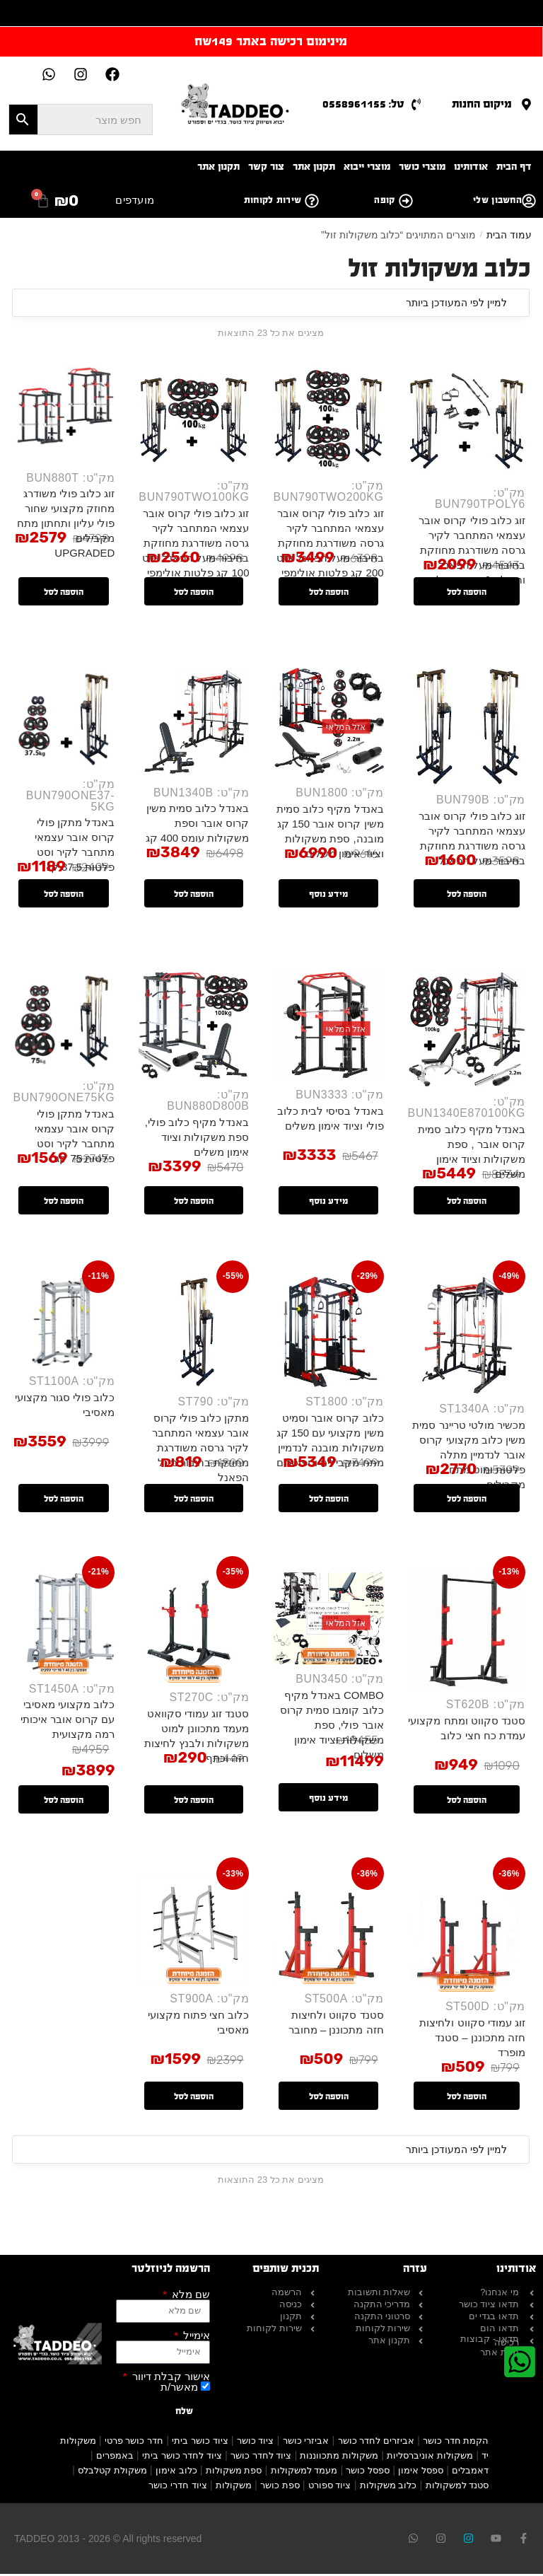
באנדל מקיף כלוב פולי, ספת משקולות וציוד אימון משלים (195, 1141)
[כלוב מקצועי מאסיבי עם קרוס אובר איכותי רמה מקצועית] (60, 1629)
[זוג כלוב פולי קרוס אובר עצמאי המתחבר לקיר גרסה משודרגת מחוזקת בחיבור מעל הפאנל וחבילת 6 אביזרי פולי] (466, 420)
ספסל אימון (420, 2472)
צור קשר (266, 167)
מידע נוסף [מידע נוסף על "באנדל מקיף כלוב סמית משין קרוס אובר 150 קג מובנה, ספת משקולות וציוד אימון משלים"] (327, 897)
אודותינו (471, 167)
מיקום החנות (482, 103)
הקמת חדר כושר (456, 2442)
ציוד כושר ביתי (200, 2442)
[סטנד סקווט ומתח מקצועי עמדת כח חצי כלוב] (466, 1637)
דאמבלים (470, 2472)
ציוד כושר (255, 2442)
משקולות (234, 2487)
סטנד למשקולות (457, 2487)
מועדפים (134, 200)
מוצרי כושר (422, 167)
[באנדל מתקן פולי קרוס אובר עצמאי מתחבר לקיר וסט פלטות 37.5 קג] (60, 720)
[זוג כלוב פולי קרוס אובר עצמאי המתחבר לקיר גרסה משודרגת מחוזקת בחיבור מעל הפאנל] (466, 728)
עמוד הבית (509, 234)
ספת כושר (280, 2487)
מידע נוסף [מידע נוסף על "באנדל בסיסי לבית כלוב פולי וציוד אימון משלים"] (327, 1204)
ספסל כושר (368, 2472)
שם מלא (189, 2296)
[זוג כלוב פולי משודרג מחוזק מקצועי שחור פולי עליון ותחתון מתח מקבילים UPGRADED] (60, 412)
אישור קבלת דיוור (170, 2378)
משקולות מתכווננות (339, 2457)
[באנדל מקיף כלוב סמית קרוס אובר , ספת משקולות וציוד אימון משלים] (466, 1032)
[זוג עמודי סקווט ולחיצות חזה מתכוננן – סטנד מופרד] (466, 1934)
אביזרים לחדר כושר (376, 2442)
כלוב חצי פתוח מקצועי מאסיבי (196, 2024)
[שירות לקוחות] (312, 201)
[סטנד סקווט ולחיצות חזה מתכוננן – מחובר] (327, 1930)
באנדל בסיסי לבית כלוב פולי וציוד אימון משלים (329, 1122)
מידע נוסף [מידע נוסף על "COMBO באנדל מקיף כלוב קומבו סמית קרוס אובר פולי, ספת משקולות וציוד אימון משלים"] (327, 1799)
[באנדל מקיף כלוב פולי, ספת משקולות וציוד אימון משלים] (191, 1028)
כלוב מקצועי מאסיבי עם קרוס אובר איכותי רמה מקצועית (65, 1726)
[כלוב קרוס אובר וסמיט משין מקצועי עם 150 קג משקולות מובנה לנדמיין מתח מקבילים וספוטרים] (327, 1336)
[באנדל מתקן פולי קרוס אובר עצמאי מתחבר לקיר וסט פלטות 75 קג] (60, 1024)
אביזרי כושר (306, 2442)
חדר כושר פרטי (134, 2442)
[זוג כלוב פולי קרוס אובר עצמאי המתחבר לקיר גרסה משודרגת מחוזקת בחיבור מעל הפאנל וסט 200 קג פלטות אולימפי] (327, 416)
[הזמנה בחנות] (271, 303)
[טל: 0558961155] (416, 104)
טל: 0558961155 (363, 103)
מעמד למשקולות (304, 2472)
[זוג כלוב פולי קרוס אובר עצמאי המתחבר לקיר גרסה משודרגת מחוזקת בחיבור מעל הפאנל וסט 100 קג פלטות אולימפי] (191, 416)
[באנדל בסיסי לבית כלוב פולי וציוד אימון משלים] (327, 1028)
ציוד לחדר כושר (260, 2457)
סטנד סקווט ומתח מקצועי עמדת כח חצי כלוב (466, 1735)
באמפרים (115, 2457)
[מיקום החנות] (526, 104)
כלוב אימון (176, 2472)
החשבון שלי (497, 200)
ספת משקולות (234, 2472)
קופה (384, 200)
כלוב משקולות (388, 2487)
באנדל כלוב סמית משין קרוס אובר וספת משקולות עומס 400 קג (195, 826)
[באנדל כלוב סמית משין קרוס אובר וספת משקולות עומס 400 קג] (191, 724)
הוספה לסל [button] (466, 593)
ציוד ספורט (329, 2487)
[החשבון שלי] (529, 201)
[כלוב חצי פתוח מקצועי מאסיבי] (191, 1930)
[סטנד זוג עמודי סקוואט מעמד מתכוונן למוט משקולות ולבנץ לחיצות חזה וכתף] (191, 1633)
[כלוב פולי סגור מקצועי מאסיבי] (60, 1326)
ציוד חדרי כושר (177, 2487)
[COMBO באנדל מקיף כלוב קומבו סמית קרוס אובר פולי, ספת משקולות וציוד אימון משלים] (327, 1624)
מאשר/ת (179, 2389)
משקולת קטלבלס (112, 2472)
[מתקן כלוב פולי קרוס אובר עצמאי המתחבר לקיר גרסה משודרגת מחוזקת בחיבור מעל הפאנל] (191, 1336)
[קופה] (406, 201)
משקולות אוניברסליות (430, 2457)
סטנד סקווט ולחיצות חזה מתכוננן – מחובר (335, 2024)
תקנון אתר (314, 167)
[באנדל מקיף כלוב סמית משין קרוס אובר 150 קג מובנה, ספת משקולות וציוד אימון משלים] (327, 724)
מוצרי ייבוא (367, 167)
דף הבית (514, 167)
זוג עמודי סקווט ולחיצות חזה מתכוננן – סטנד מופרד (472, 2039)
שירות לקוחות (273, 200)
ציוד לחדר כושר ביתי (182, 2457)
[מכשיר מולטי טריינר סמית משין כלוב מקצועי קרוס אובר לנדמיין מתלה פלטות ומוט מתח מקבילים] (466, 1340)
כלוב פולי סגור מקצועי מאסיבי (62, 1410)
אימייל (195, 2337)
